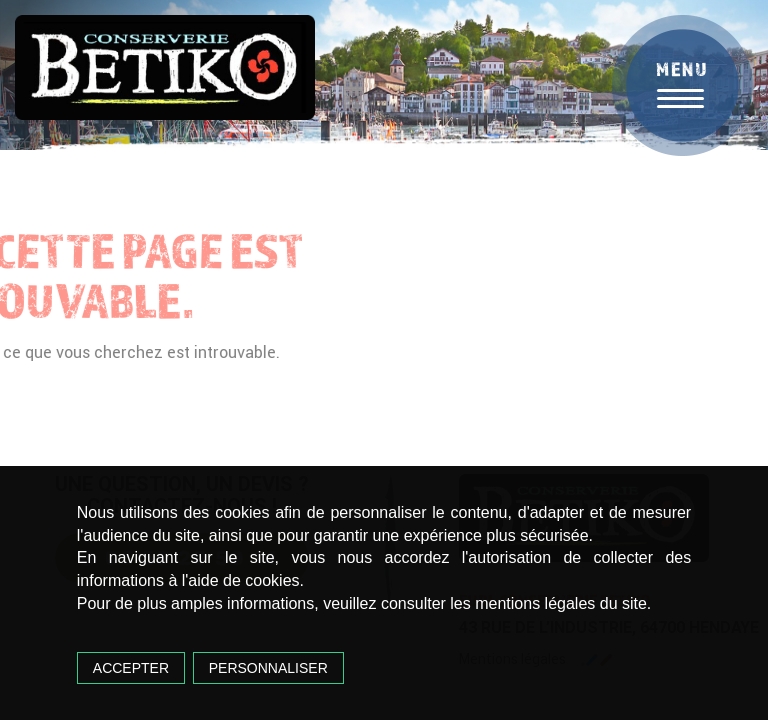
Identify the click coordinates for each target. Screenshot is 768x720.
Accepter (131, 668)
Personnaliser (268, 668)
